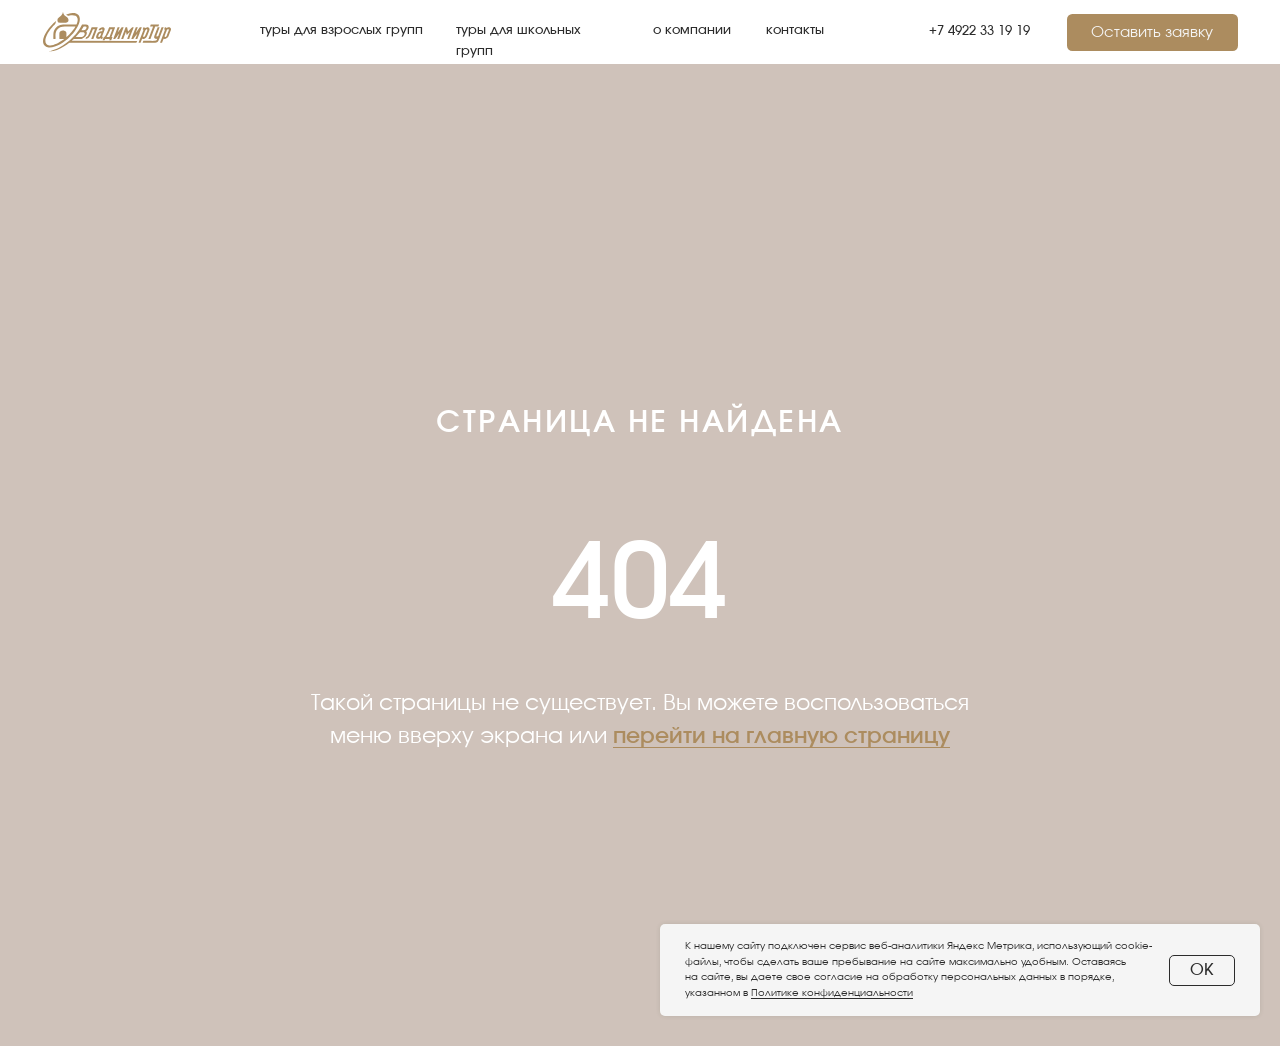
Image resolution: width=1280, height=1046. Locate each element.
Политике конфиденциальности (832, 993)
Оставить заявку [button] (1152, 32)
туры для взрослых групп (341, 30)
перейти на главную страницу (781, 736)
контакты (795, 30)
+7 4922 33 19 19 (979, 31)
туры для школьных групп (518, 40)
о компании (692, 30)
